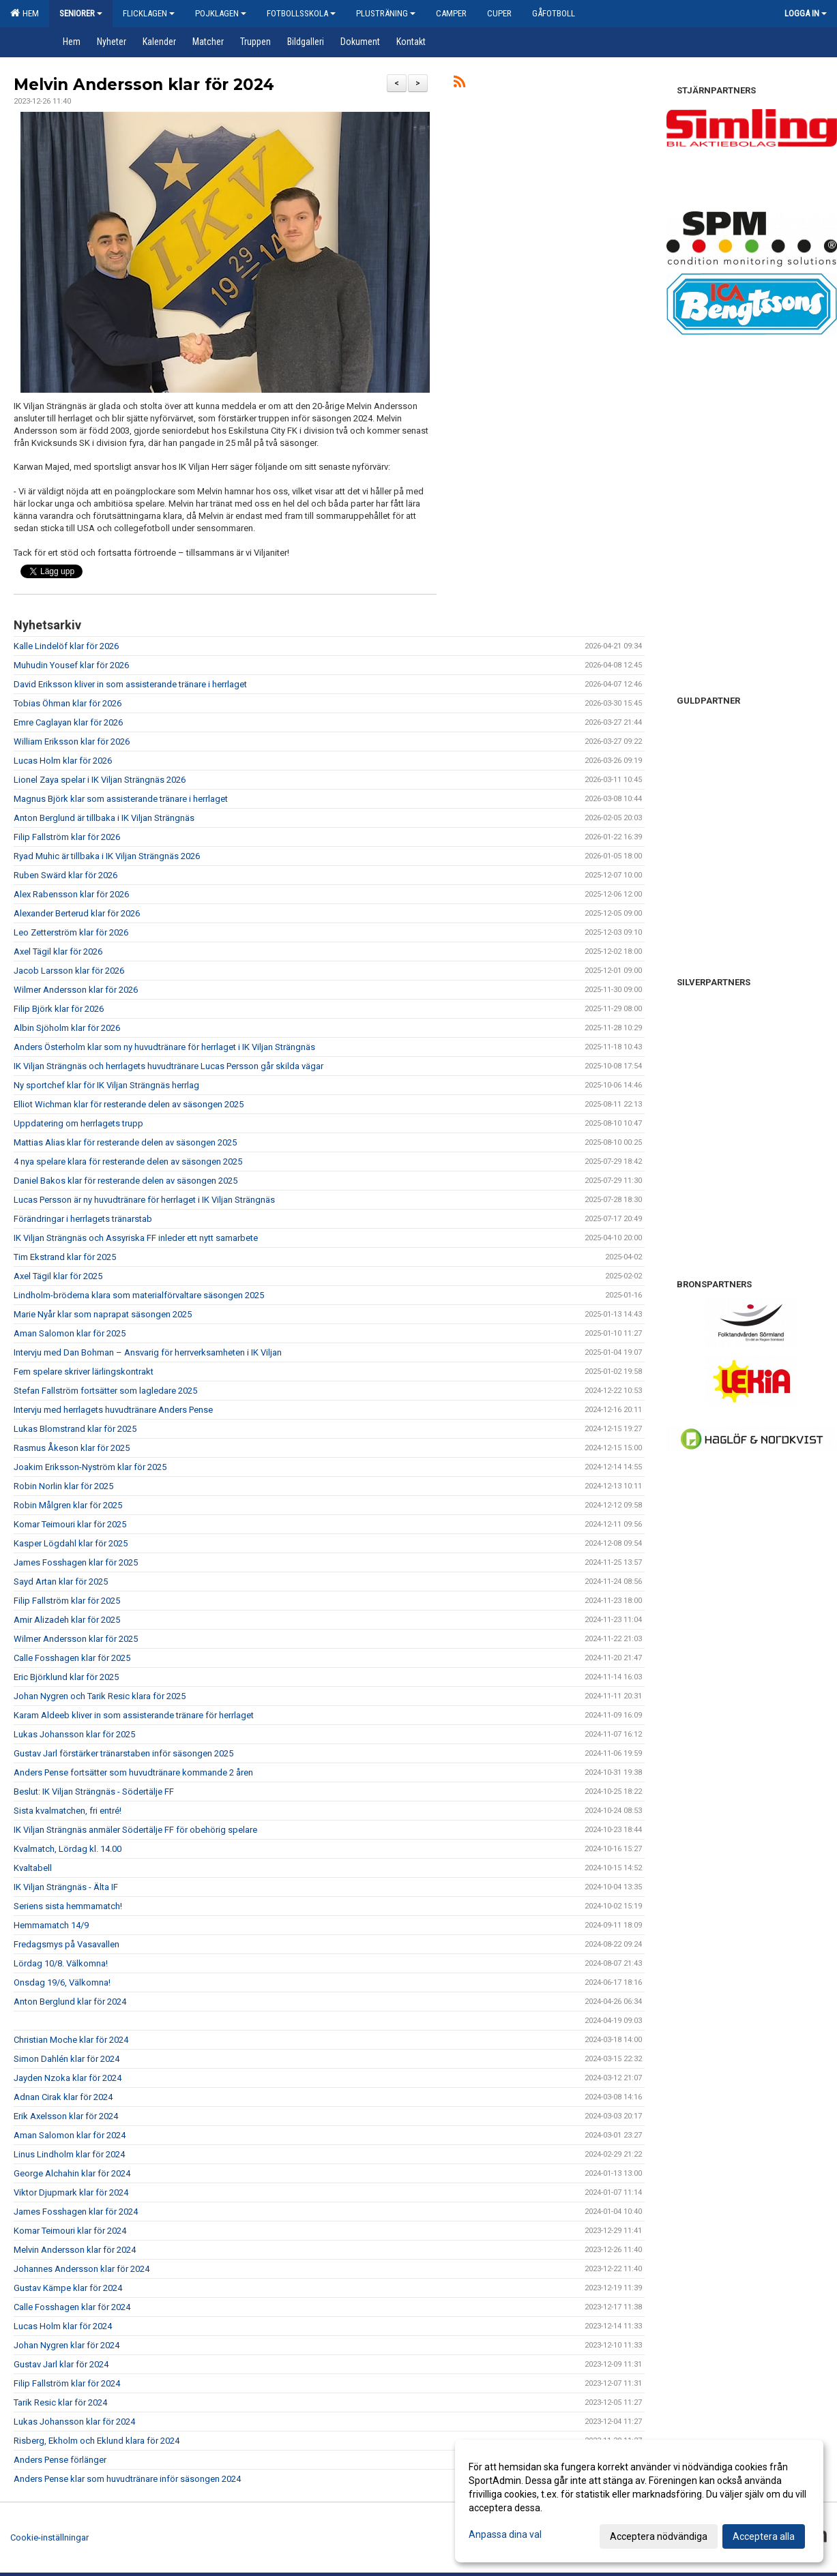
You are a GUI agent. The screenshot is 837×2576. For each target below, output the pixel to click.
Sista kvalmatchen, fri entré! (67, 1811)
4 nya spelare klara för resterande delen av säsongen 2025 (128, 1161)
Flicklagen (149, 13)
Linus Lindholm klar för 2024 (69, 2154)
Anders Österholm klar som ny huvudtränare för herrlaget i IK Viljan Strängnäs (164, 1047)
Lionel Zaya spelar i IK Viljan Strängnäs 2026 (100, 780)
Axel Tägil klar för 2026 (58, 951)
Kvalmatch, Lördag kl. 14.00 (67, 1849)
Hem (24, 13)
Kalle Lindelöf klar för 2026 (66, 646)
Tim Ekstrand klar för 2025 (65, 1257)
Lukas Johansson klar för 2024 (74, 2421)
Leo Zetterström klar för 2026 (71, 932)
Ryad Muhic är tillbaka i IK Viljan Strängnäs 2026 (107, 856)
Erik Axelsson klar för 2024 (66, 2116)
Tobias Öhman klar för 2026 (67, 703)
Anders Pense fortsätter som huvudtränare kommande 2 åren (133, 1772)
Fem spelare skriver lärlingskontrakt (83, 1371)
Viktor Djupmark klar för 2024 (71, 2192)
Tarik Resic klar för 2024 (60, 2402)
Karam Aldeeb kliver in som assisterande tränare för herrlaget (134, 1715)
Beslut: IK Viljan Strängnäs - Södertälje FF (94, 1791)
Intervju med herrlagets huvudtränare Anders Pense (113, 1410)
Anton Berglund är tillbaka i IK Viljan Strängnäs (104, 818)
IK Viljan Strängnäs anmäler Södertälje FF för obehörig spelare (135, 1830)
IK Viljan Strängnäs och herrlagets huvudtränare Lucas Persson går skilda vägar (168, 1066)
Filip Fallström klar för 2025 (67, 1601)
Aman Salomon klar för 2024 (70, 2135)
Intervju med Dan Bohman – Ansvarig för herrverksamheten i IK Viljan (148, 1352)
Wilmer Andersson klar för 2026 (76, 990)
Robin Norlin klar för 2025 (63, 1486)
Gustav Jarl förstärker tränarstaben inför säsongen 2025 (123, 1753)
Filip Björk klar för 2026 (59, 1009)
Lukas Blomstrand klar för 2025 (75, 1429)
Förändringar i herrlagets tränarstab (83, 1219)
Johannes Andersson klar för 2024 (81, 2269)
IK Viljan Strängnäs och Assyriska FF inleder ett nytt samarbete (136, 1238)
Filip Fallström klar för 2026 (67, 837)
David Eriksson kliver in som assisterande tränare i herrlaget (130, 684)
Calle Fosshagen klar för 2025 (72, 1658)
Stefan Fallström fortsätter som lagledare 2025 (105, 1391)
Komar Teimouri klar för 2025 (70, 1524)
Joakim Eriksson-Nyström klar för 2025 (90, 1467)
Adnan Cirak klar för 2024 (63, 2097)
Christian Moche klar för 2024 (71, 2040)
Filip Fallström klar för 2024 (67, 2383)
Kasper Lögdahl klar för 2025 (71, 1543)
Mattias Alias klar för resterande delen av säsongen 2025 (125, 1142)
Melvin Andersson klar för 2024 (144, 84)
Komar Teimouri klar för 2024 (70, 2231)
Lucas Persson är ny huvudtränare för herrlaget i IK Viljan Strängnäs (144, 1200)
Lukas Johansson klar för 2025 (74, 1734)
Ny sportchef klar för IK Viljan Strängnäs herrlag (106, 1085)
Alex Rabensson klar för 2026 (71, 894)
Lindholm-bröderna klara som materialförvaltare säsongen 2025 (139, 1295)
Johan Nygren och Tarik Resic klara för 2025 (100, 1696)
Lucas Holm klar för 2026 (63, 760)
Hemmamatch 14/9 (51, 1925)
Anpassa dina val (505, 2534)
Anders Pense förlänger (60, 2460)
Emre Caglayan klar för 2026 (68, 722)
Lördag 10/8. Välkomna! (61, 1963)
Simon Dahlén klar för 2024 (66, 2059)
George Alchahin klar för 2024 (72, 2173)
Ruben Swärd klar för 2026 (65, 875)
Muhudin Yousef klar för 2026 (71, 665)
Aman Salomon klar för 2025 (70, 1333)
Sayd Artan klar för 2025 (61, 1581)
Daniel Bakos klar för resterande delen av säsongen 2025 (125, 1180)
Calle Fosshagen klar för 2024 (72, 2307)
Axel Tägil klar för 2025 (58, 1276)
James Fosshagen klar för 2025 (76, 1562)
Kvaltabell (33, 1868)
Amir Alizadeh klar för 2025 (67, 1620)
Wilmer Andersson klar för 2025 (76, 1639)
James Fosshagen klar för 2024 (76, 2211)
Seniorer (80, 13)
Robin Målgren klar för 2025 (68, 1505)
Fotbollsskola (301, 13)
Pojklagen (220, 13)
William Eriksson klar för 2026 (72, 741)
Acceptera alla (764, 2536)
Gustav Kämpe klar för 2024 (68, 2288)
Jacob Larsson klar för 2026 (69, 970)
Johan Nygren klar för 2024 (66, 2345)
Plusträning (385, 13)
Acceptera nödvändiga (658, 2536)
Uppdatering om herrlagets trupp (78, 1123)
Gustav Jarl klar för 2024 (61, 2364)
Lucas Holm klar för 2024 (63, 2326)
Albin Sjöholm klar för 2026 (67, 1028)
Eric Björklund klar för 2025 (66, 1677)
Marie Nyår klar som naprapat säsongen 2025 (103, 1314)
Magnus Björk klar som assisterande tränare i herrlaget (121, 799)
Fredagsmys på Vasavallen (66, 1944)
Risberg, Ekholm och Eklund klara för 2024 (96, 2441)
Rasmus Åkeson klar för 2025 (72, 1448)
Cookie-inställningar (49, 2537)
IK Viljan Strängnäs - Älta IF (66, 1887)
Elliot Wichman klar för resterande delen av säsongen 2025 (129, 1104)
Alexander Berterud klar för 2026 (77, 913)
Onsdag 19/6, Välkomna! (62, 1982)
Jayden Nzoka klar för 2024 (67, 2078)
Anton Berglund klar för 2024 (70, 2001)
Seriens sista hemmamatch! (68, 1906)
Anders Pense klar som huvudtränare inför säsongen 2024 (127, 2479)
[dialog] (639, 2501)
